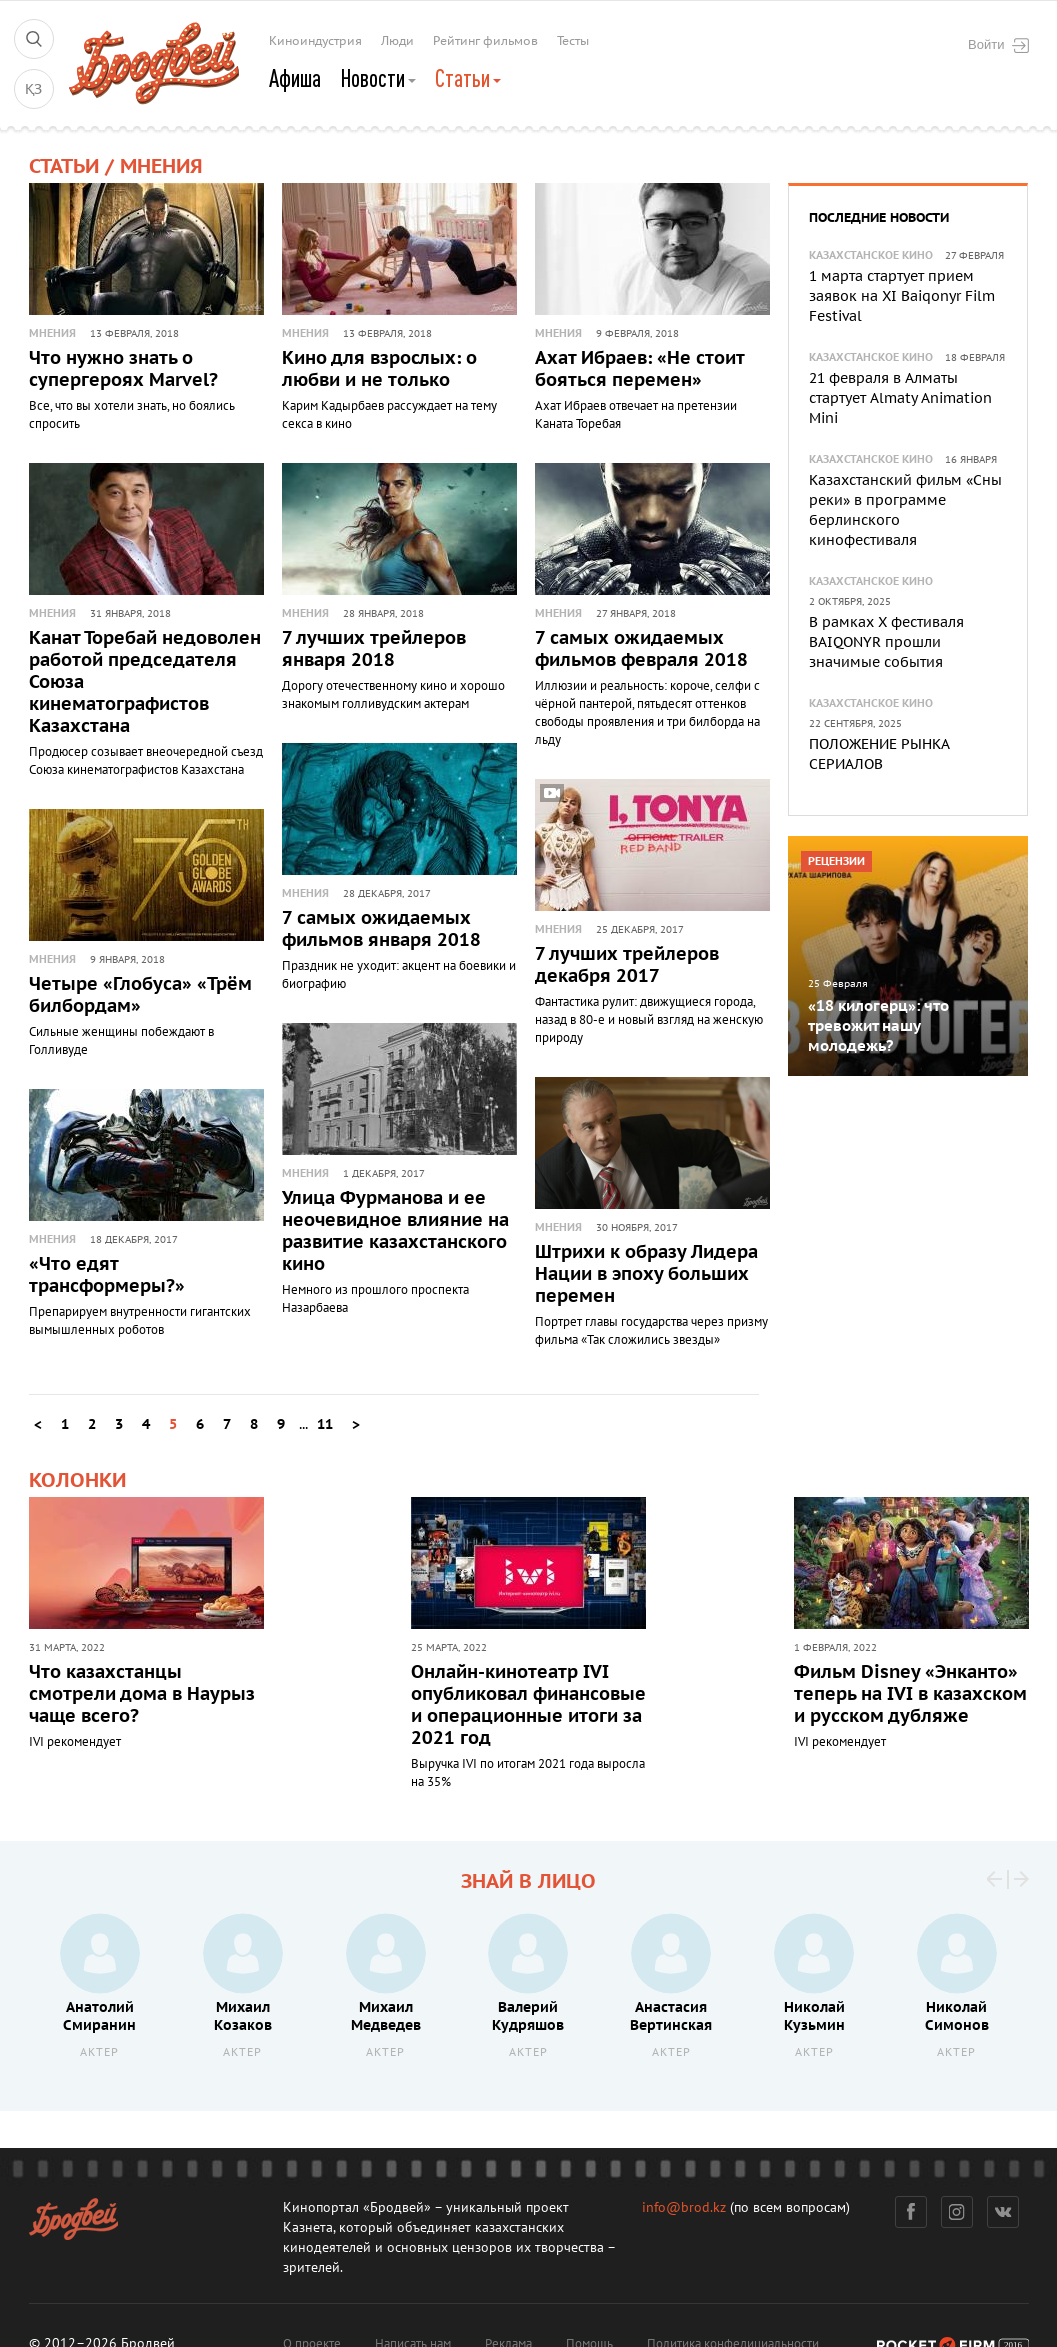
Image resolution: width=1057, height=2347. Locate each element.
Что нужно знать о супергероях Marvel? (123, 369)
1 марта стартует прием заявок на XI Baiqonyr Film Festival (902, 296)
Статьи (468, 78)
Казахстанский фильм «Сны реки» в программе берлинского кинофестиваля (905, 510)
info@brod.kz (684, 2207)
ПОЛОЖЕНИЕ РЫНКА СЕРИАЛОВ (879, 754)
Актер (99, 2052)
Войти (998, 45)
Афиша (295, 78)
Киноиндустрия (315, 41)
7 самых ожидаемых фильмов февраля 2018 (641, 649)
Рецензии (836, 861)
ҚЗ (33, 89)
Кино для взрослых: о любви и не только (379, 369)
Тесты (573, 41)
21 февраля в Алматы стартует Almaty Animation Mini (900, 398)
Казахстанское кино (871, 255)
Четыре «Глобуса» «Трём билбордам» (140, 995)
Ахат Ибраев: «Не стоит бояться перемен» (639, 369)
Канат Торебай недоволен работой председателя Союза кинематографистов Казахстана (145, 682)
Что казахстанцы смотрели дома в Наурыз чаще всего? (142, 1694)
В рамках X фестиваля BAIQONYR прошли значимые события (886, 642)
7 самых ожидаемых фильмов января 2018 (381, 929)
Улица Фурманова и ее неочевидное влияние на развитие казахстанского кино (395, 1231)
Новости (378, 78)
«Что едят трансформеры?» (107, 1275)
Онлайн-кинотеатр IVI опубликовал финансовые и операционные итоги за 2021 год (528, 1705)
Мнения (52, 333)
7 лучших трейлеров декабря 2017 (627, 965)
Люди (397, 41)
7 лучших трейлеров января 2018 (374, 649)
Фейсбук (911, 2212)
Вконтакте (1002, 2212)
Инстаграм (956, 2212)
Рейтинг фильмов (485, 41)
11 (325, 1424)
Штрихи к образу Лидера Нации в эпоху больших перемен (646, 1274)
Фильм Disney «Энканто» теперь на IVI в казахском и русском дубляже (910, 1694)
